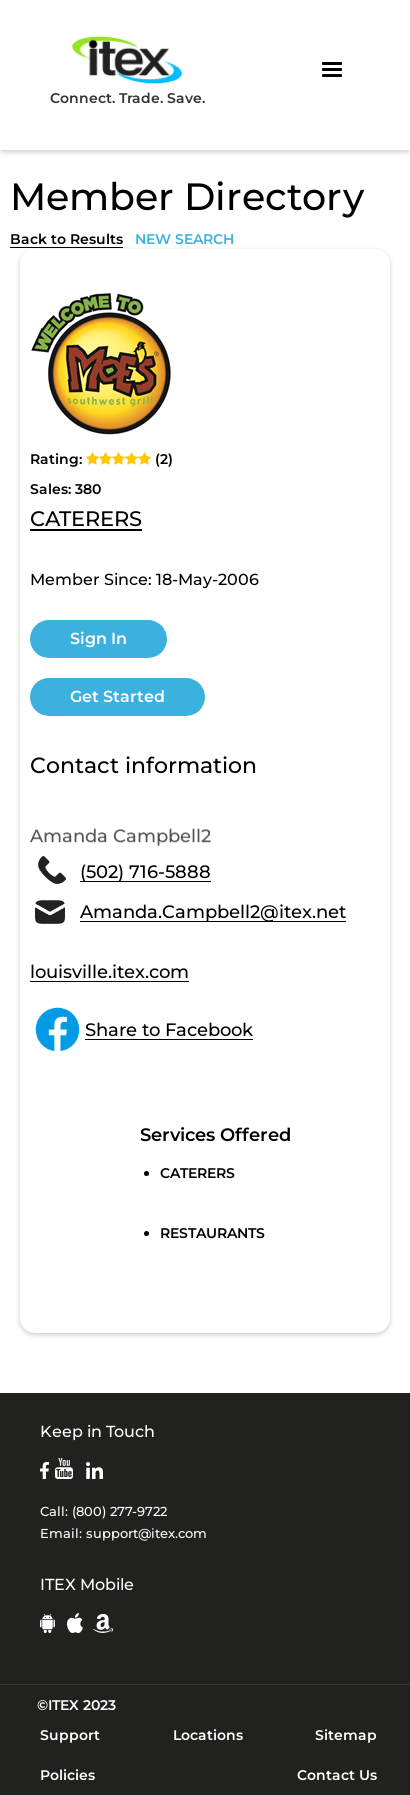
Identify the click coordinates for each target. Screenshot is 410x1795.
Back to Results (66, 239)
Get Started (117, 696)
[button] (332, 70)
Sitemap (346, 1735)
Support (70, 1735)
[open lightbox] (105, 364)
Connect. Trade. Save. (127, 69)
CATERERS (86, 520)
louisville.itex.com (109, 972)
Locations (208, 1735)
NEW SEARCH (184, 239)
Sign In (98, 638)
